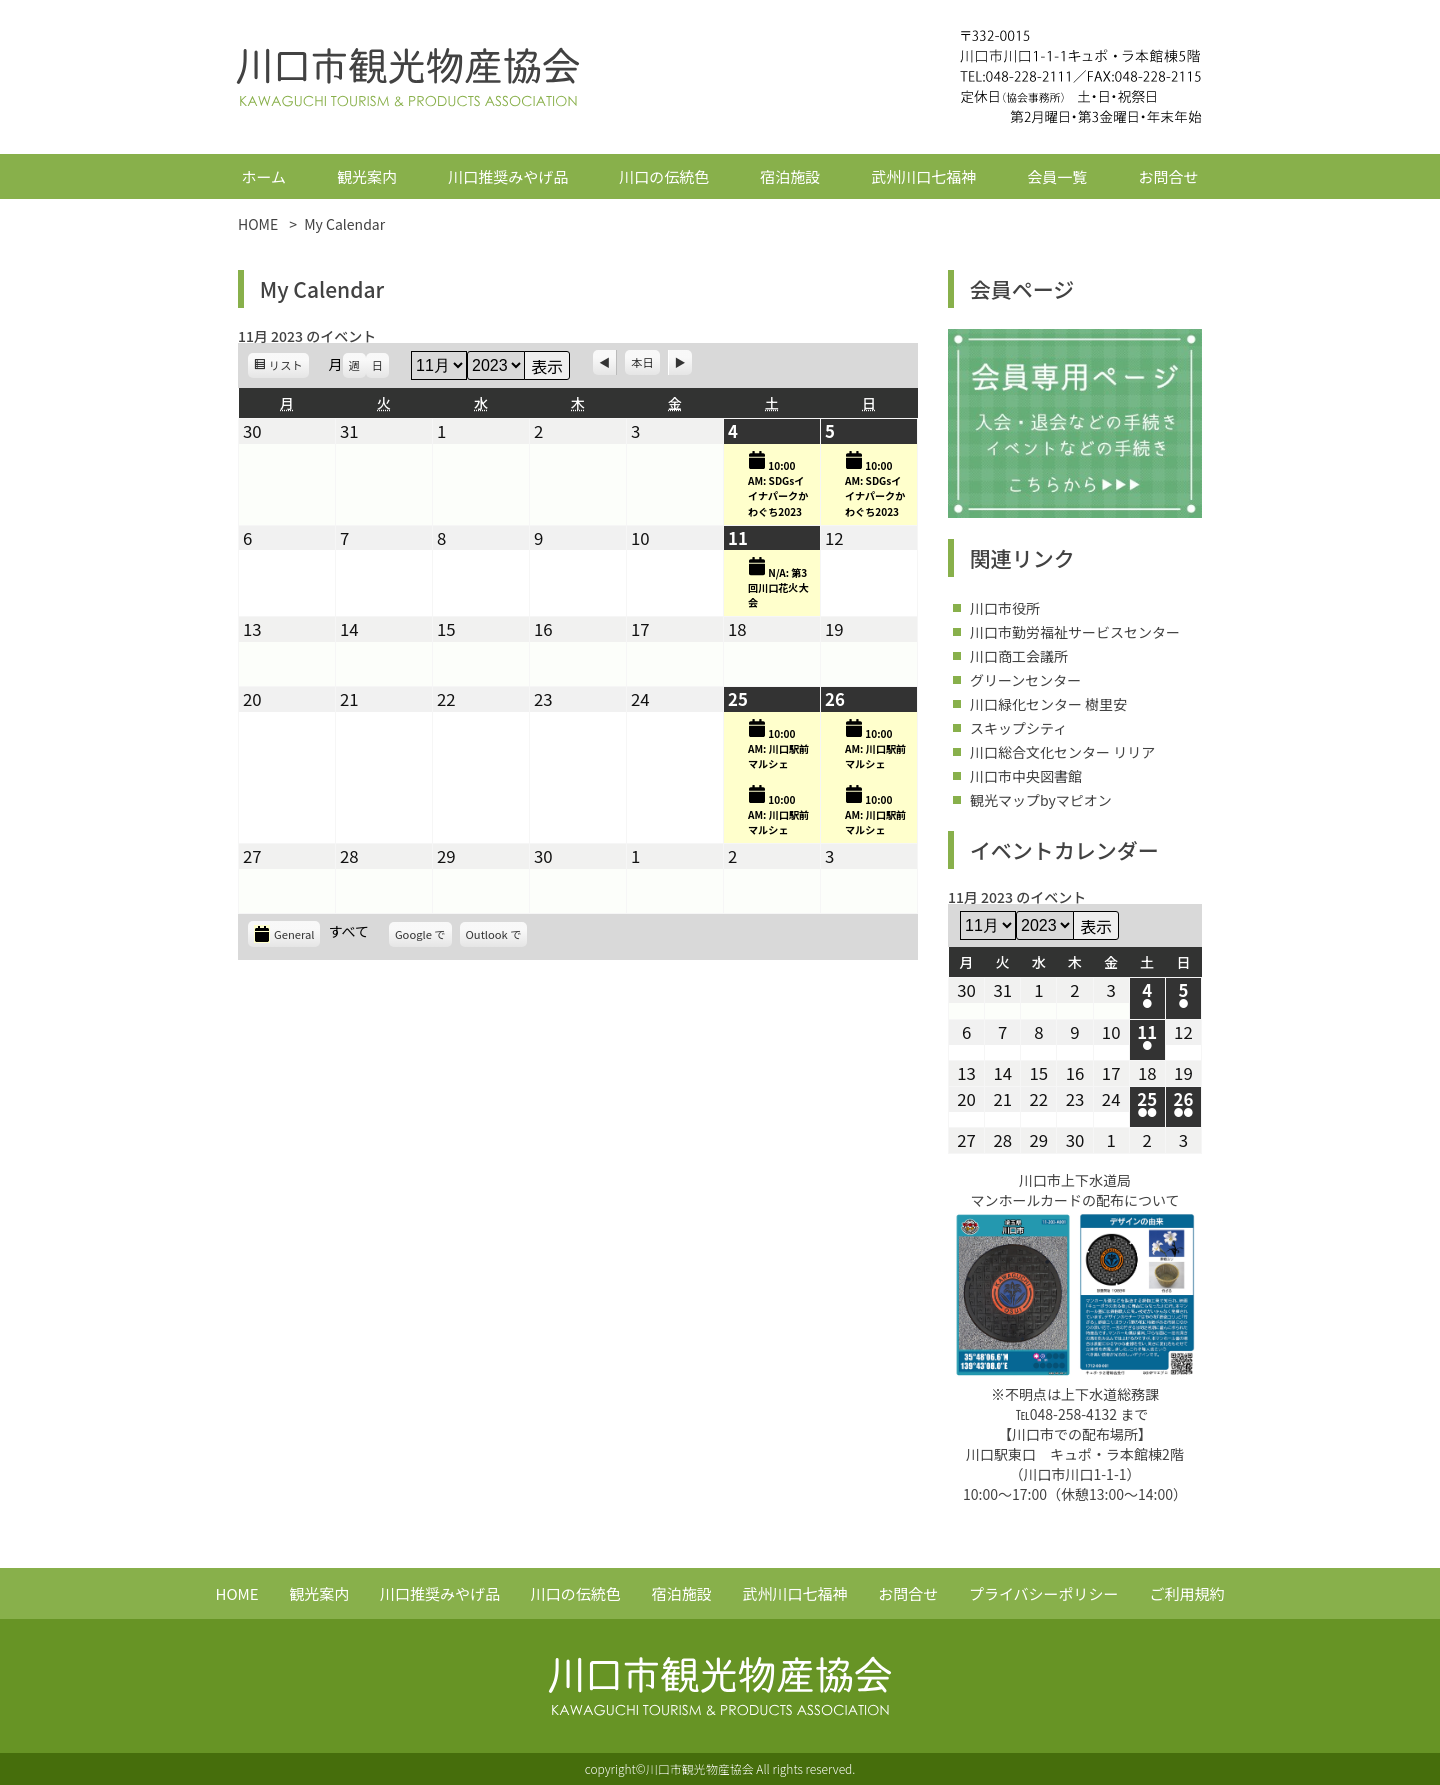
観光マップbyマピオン (1041, 800)
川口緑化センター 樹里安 (1048, 704)
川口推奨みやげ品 (508, 176)
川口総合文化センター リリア (1062, 752)
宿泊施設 (790, 176)
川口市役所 (1005, 608)
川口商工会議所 (1019, 656)
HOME (237, 1593)
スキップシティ (1018, 728)
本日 (642, 362)
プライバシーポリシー (1044, 1593)
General (284, 934)
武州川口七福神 (923, 176)
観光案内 (367, 176)
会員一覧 (1057, 176)
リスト (289, 367)
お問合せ (1168, 176)
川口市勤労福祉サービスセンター (1075, 632)
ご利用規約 (1186, 1593)
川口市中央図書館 (1026, 776)
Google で (423, 936)
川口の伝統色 (664, 176)
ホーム (264, 176)
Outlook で (497, 936)
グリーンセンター (1025, 680)
